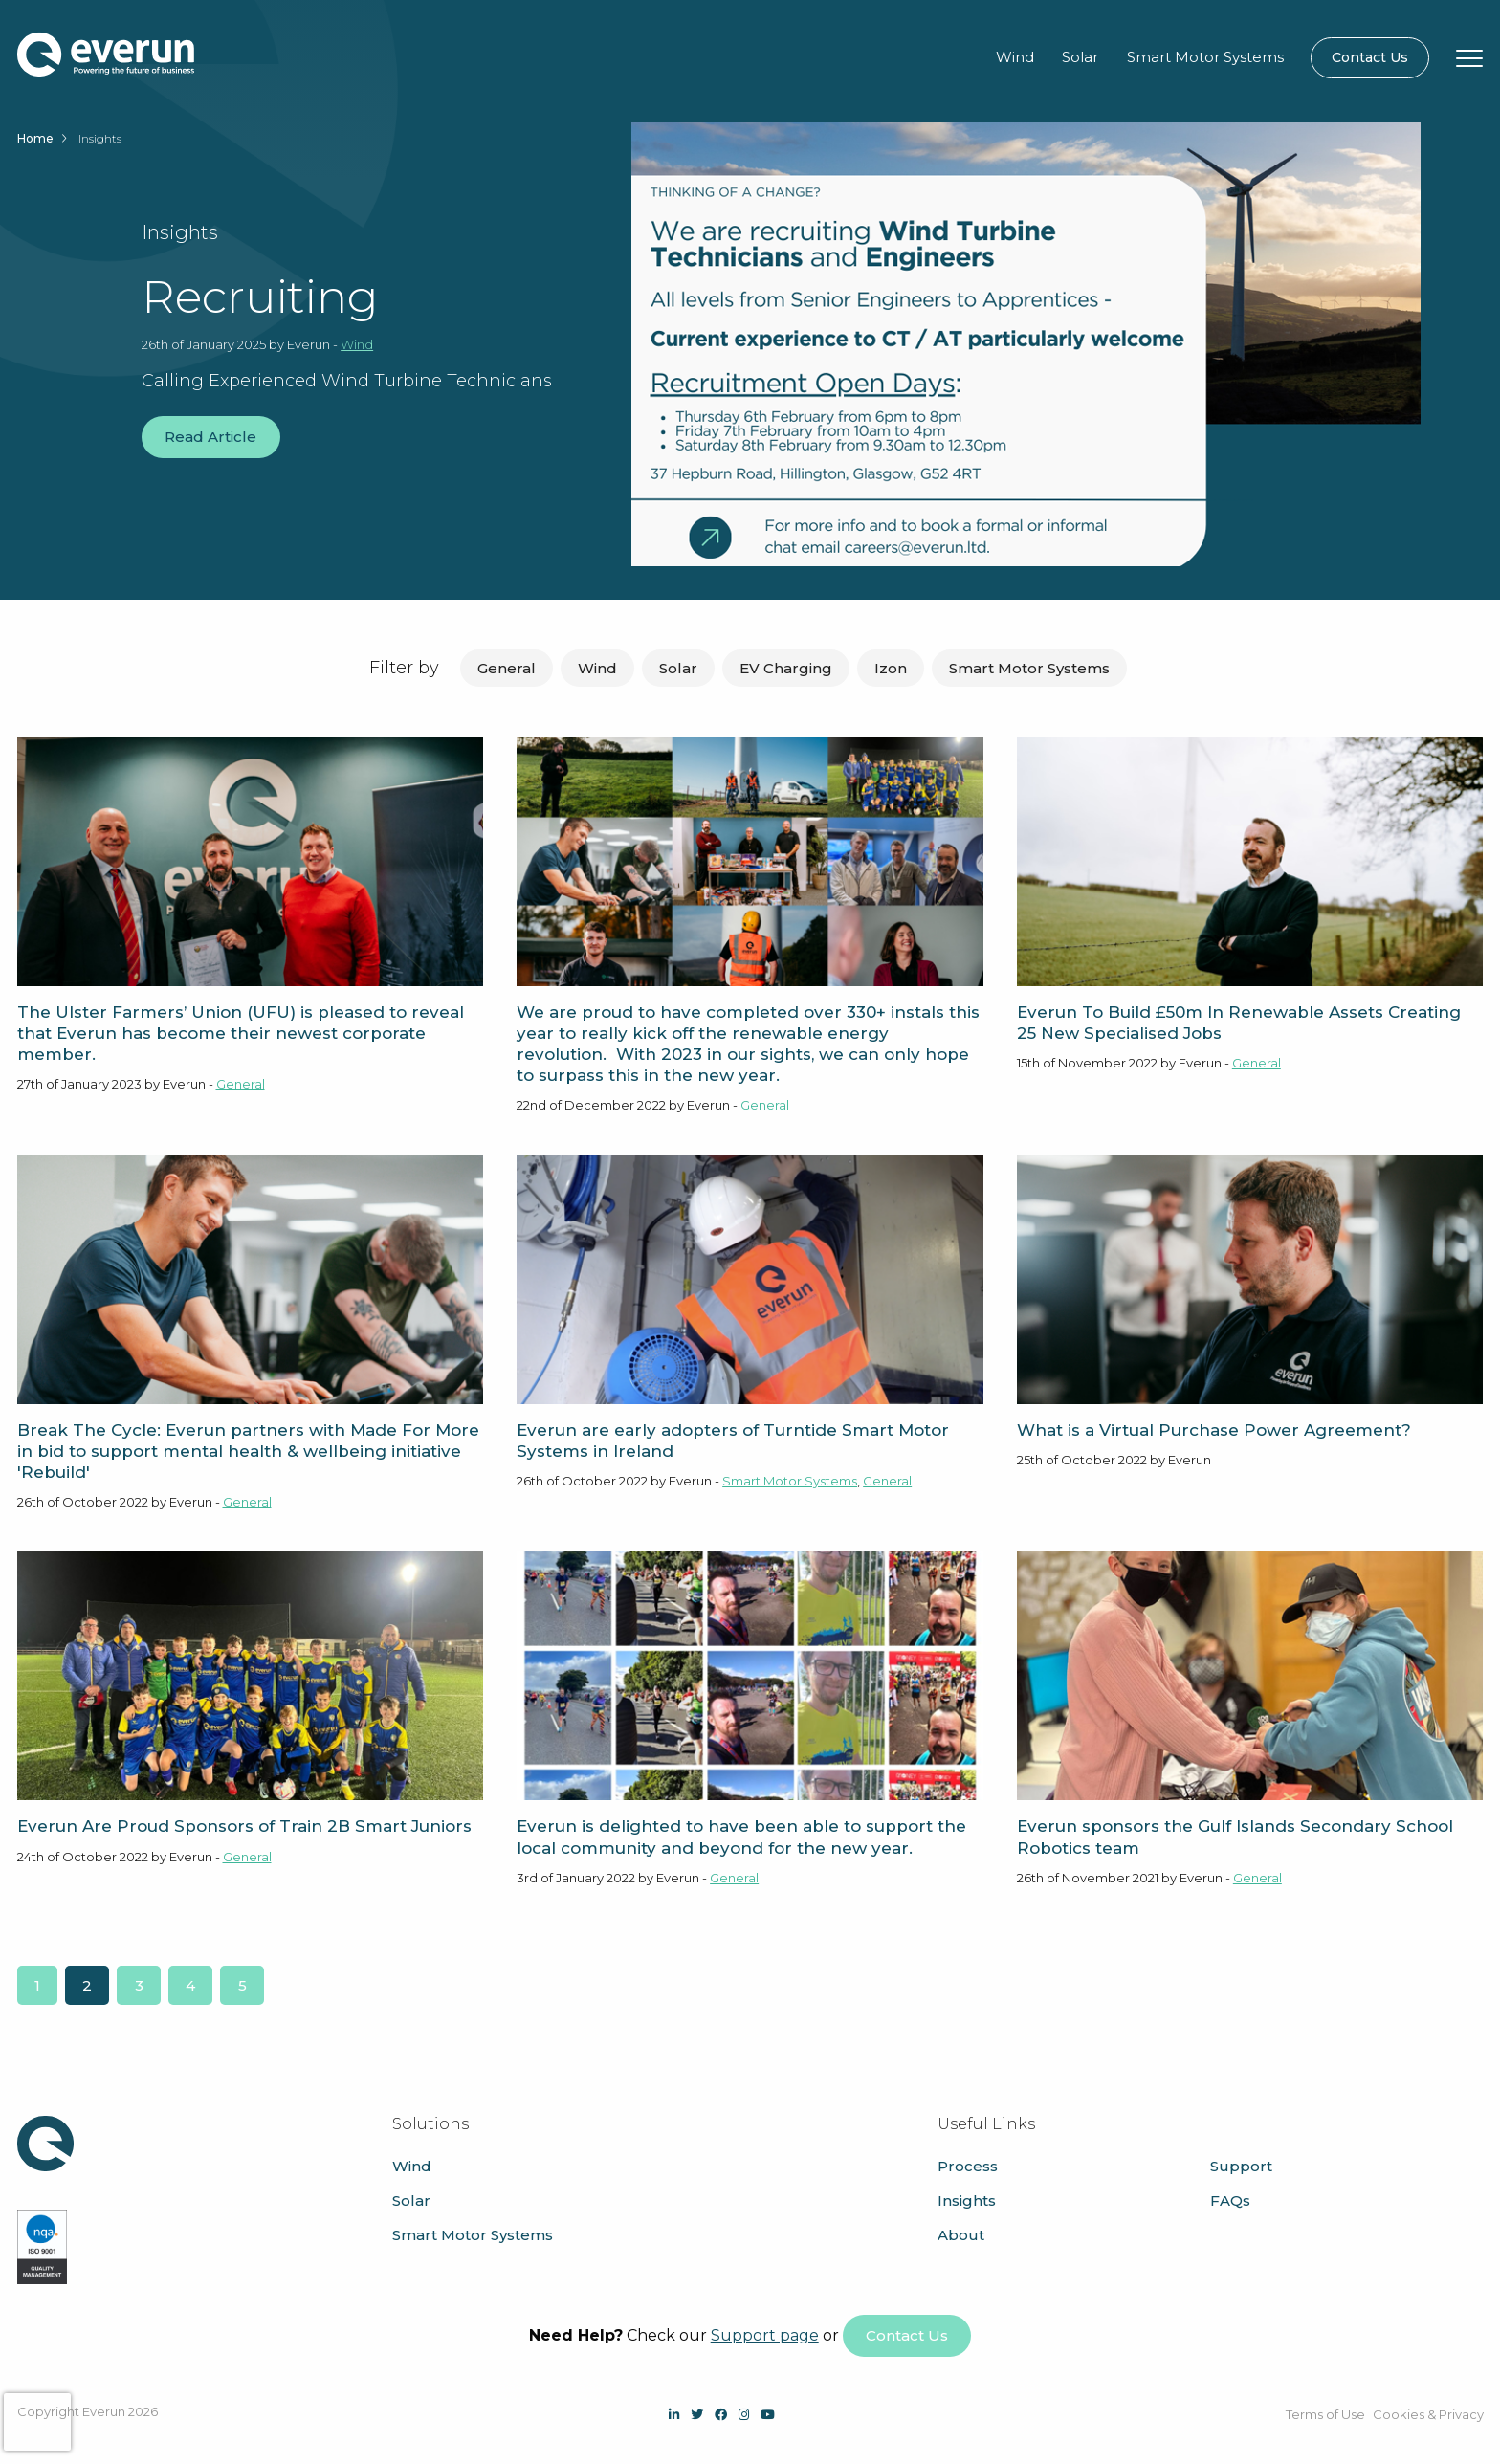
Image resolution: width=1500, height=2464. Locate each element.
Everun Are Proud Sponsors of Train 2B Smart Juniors (244, 1826)
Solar (1080, 57)
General (506, 668)
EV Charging (785, 668)
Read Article (210, 437)
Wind (1015, 57)
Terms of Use (1325, 2414)
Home (35, 138)
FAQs (1230, 2200)
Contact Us (1370, 57)
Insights (967, 2200)
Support (1241, 2166)
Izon (890, 668)
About (961, 2235)
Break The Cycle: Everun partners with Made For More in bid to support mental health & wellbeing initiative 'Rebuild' (248, 1451)
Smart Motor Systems (1205, 57)
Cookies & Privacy (1428, 2414)
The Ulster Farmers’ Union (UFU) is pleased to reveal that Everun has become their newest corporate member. (240, 1033)
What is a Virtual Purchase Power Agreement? (1214, 1430)
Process (968, 2166)
